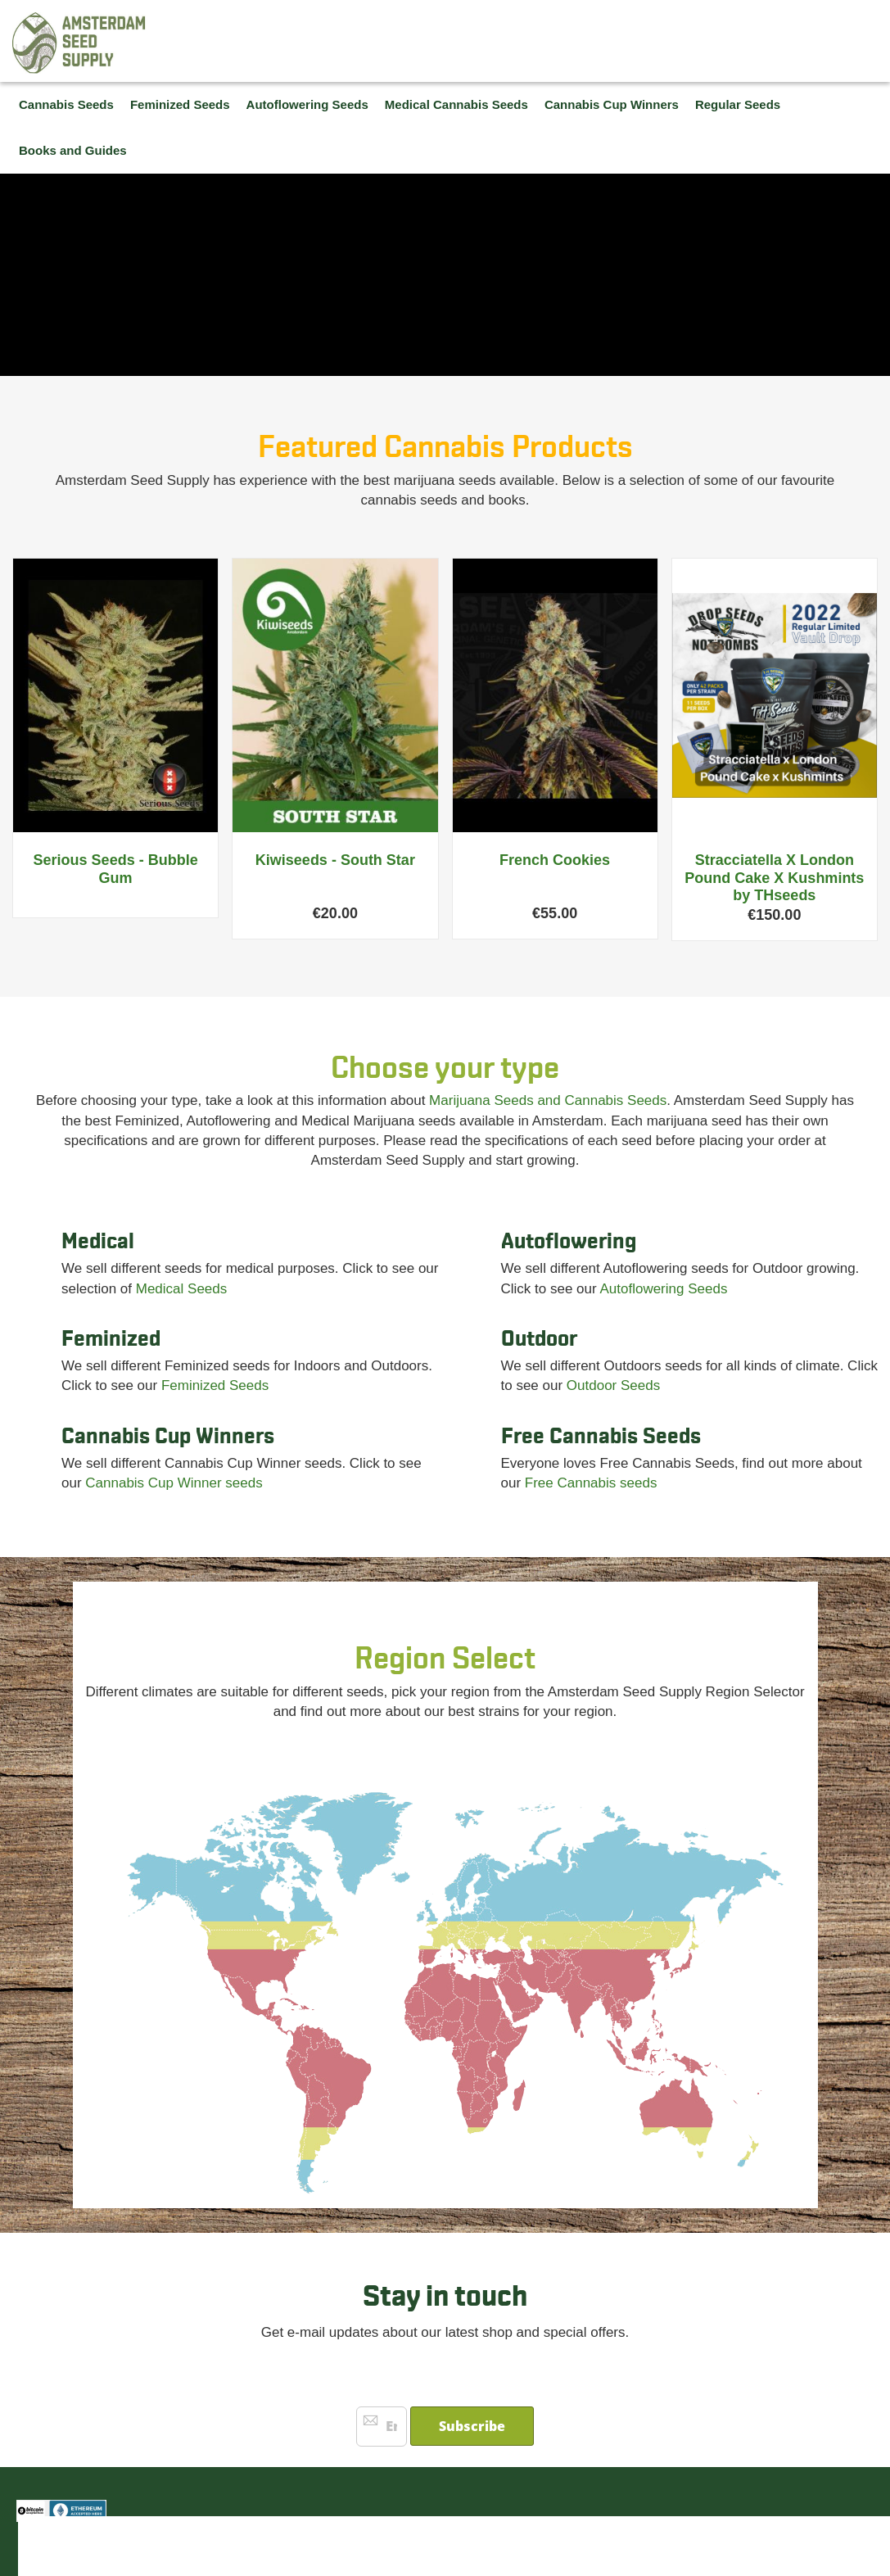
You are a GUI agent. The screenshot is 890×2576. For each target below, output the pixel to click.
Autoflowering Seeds (663, 1289)
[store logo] (79, 43)
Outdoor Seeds (613, 1385)
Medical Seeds (182, 1289)
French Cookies (554, 860)
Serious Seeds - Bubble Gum (116, 869)
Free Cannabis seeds (591, 1483)
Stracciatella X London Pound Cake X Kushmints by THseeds (774, 877)
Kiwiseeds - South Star (335, 860)
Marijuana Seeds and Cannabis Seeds (547, 1100)
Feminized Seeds (215, 1385)
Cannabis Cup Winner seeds (173, 1483)
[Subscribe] (472, 2426)
